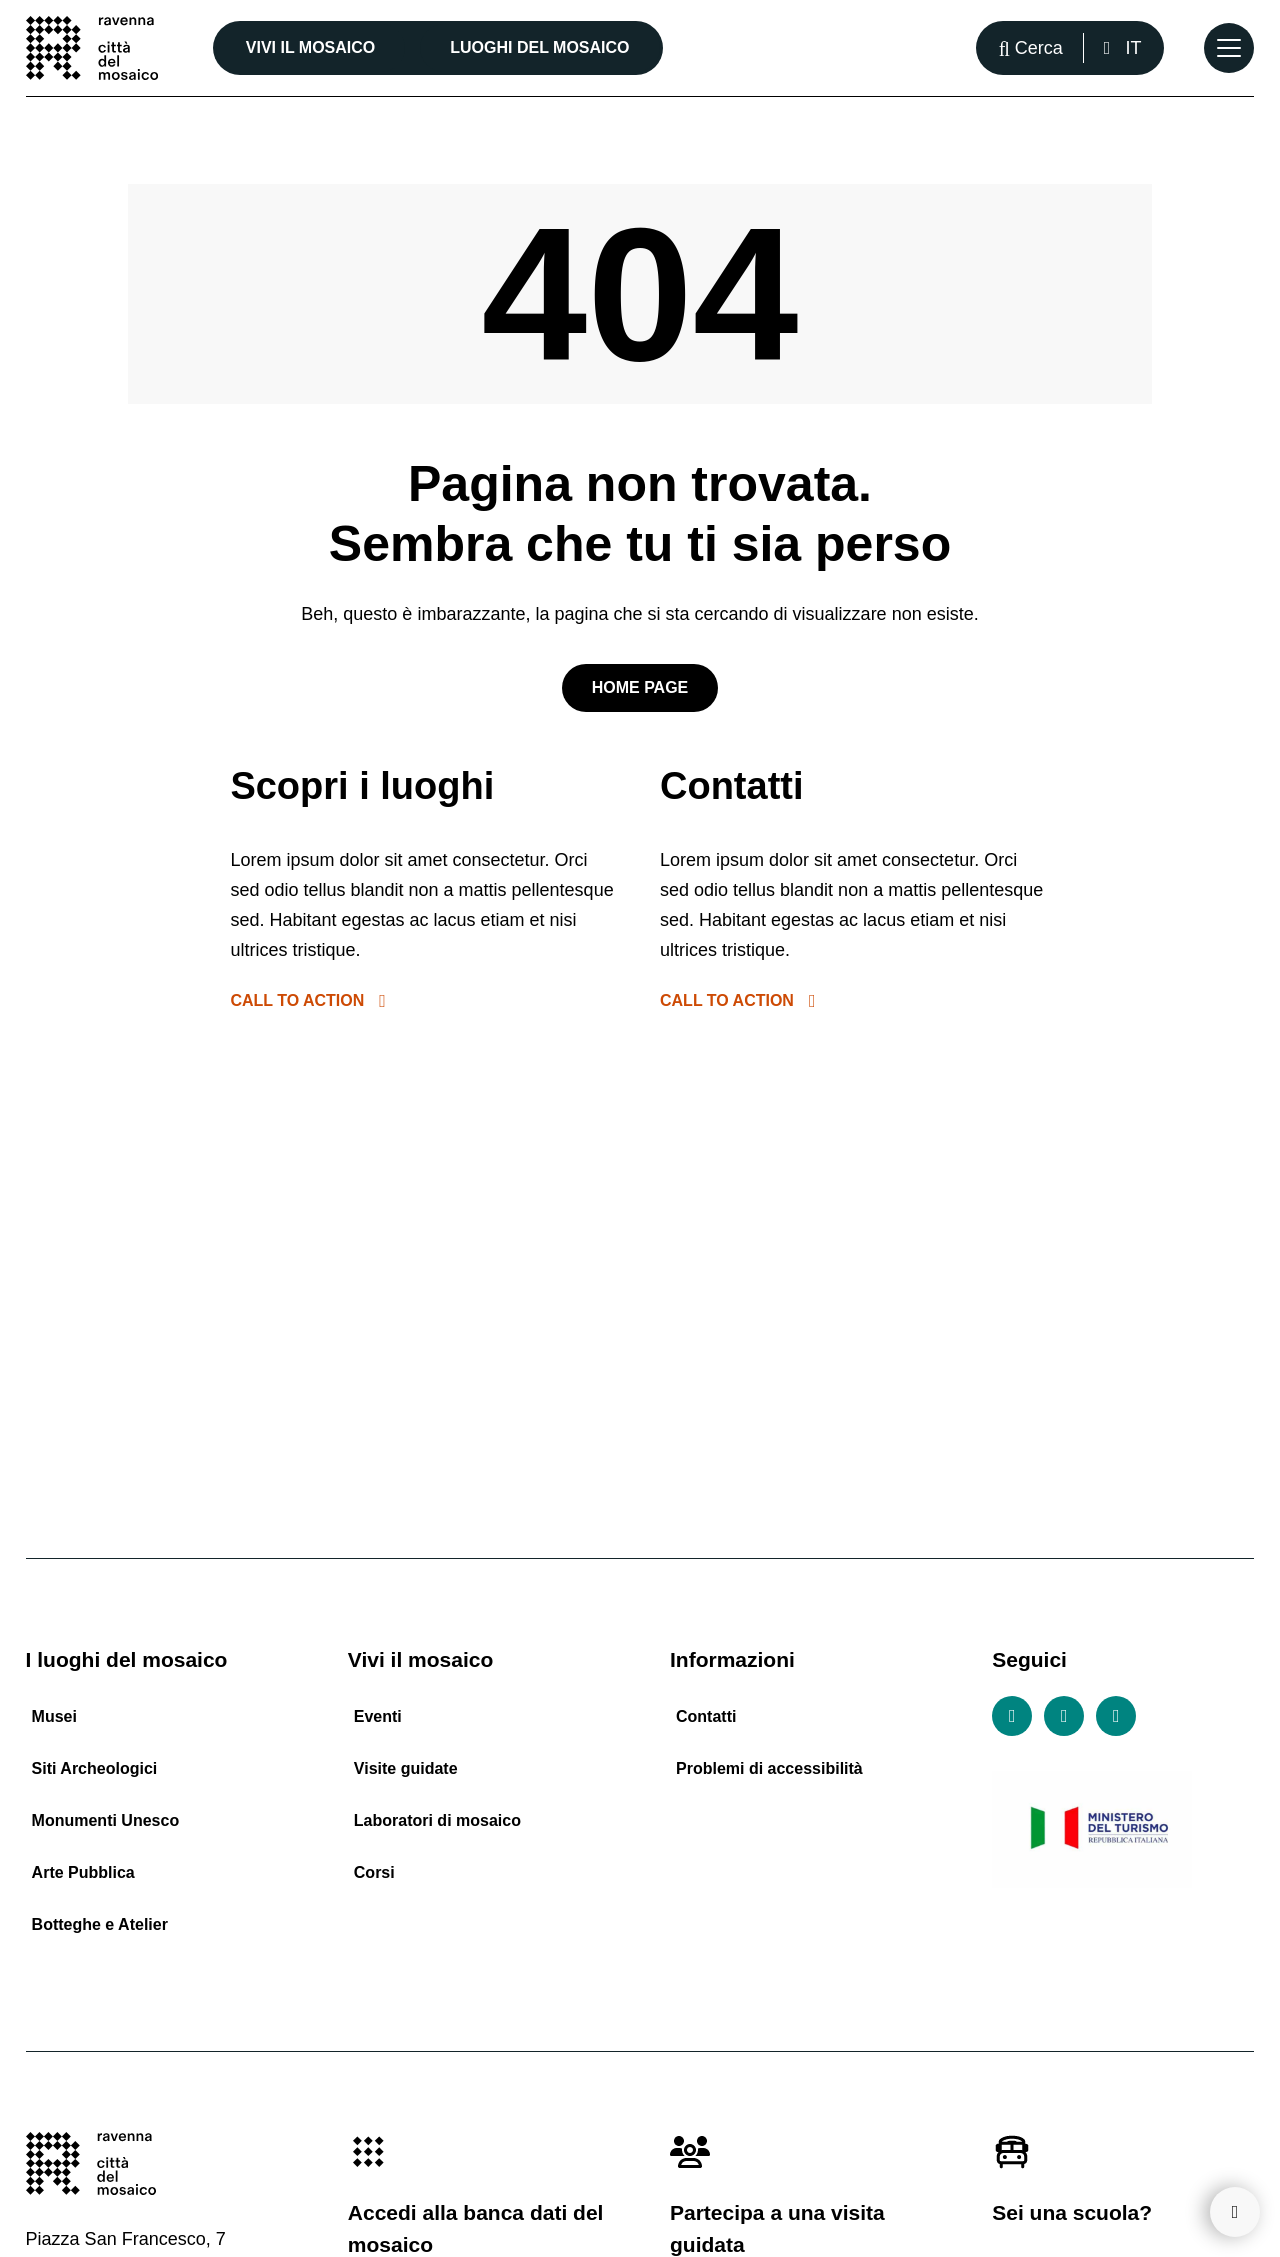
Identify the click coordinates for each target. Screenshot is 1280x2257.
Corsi (374, 1872)
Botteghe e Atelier (100, 1924)
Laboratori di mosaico (437, 1820)
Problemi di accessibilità (769, 1768)
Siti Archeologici (95, 1768)
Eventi (378, 1716)
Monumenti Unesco (106, 1820)
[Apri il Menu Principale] (1229, 48)
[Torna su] (1235, 2212)
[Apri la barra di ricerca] (1031, 48)
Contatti (706, 1716)
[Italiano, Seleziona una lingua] (1122, 48)
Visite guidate (406, 1768)
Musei (54, 1716)
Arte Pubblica (83, 1872)
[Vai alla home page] (92, 48)
